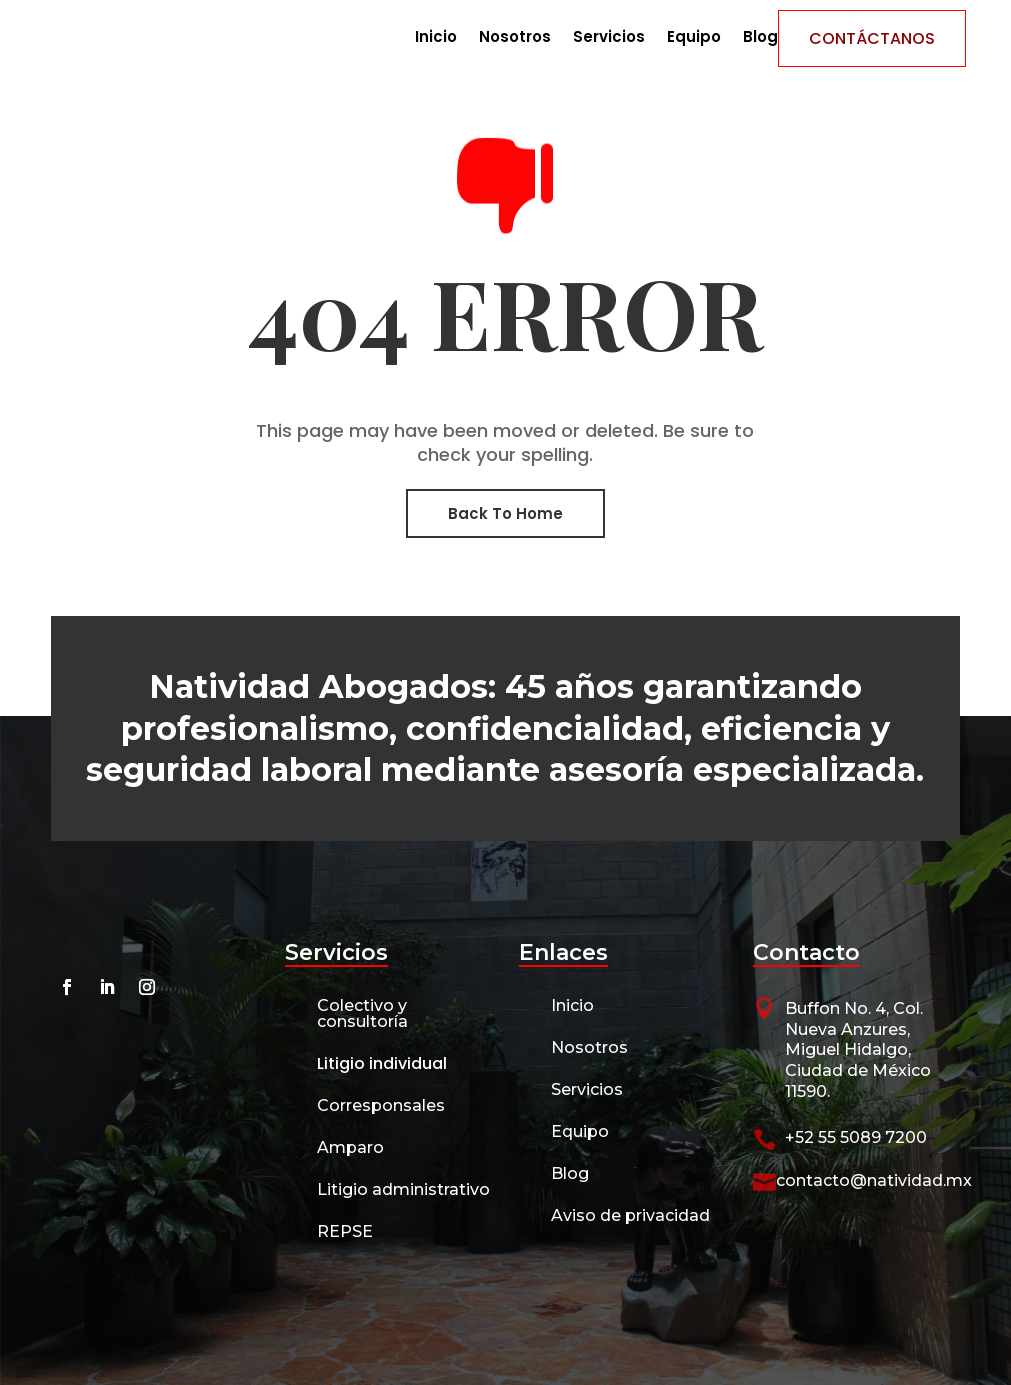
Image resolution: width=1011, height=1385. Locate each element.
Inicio (436, 38)
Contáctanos (872, 38)
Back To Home (505, 513)
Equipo (694, 38)
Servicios (609, 38)
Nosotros (515, 38)
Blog (760, 38)
